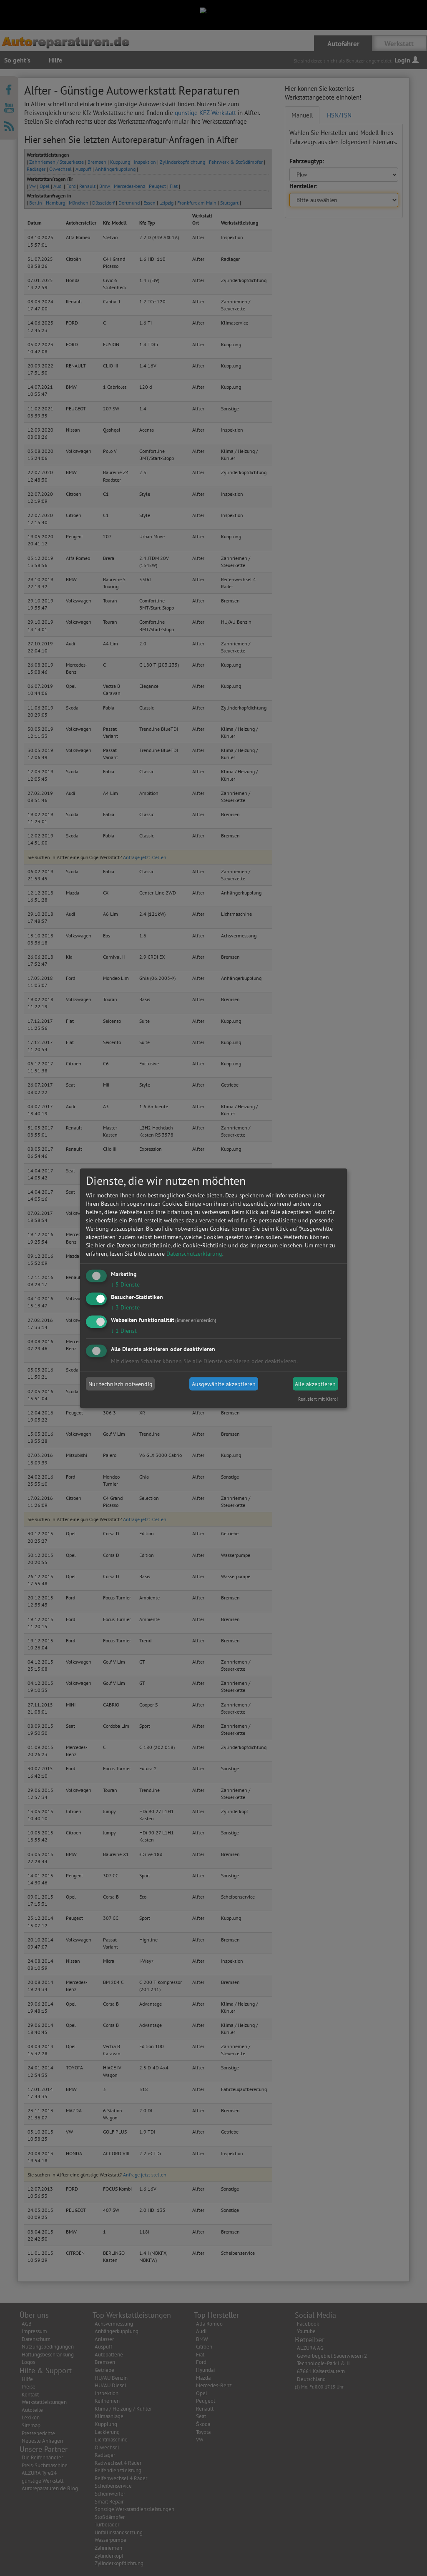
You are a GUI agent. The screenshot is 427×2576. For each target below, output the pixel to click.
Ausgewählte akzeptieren (224, 1384)
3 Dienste (125, 1307)
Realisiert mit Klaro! (318, 1399)
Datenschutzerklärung (194, 1253)
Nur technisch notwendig (120, 1384)
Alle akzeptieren (315, 1384)
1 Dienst (124, 1330)
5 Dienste (125, 1284)
